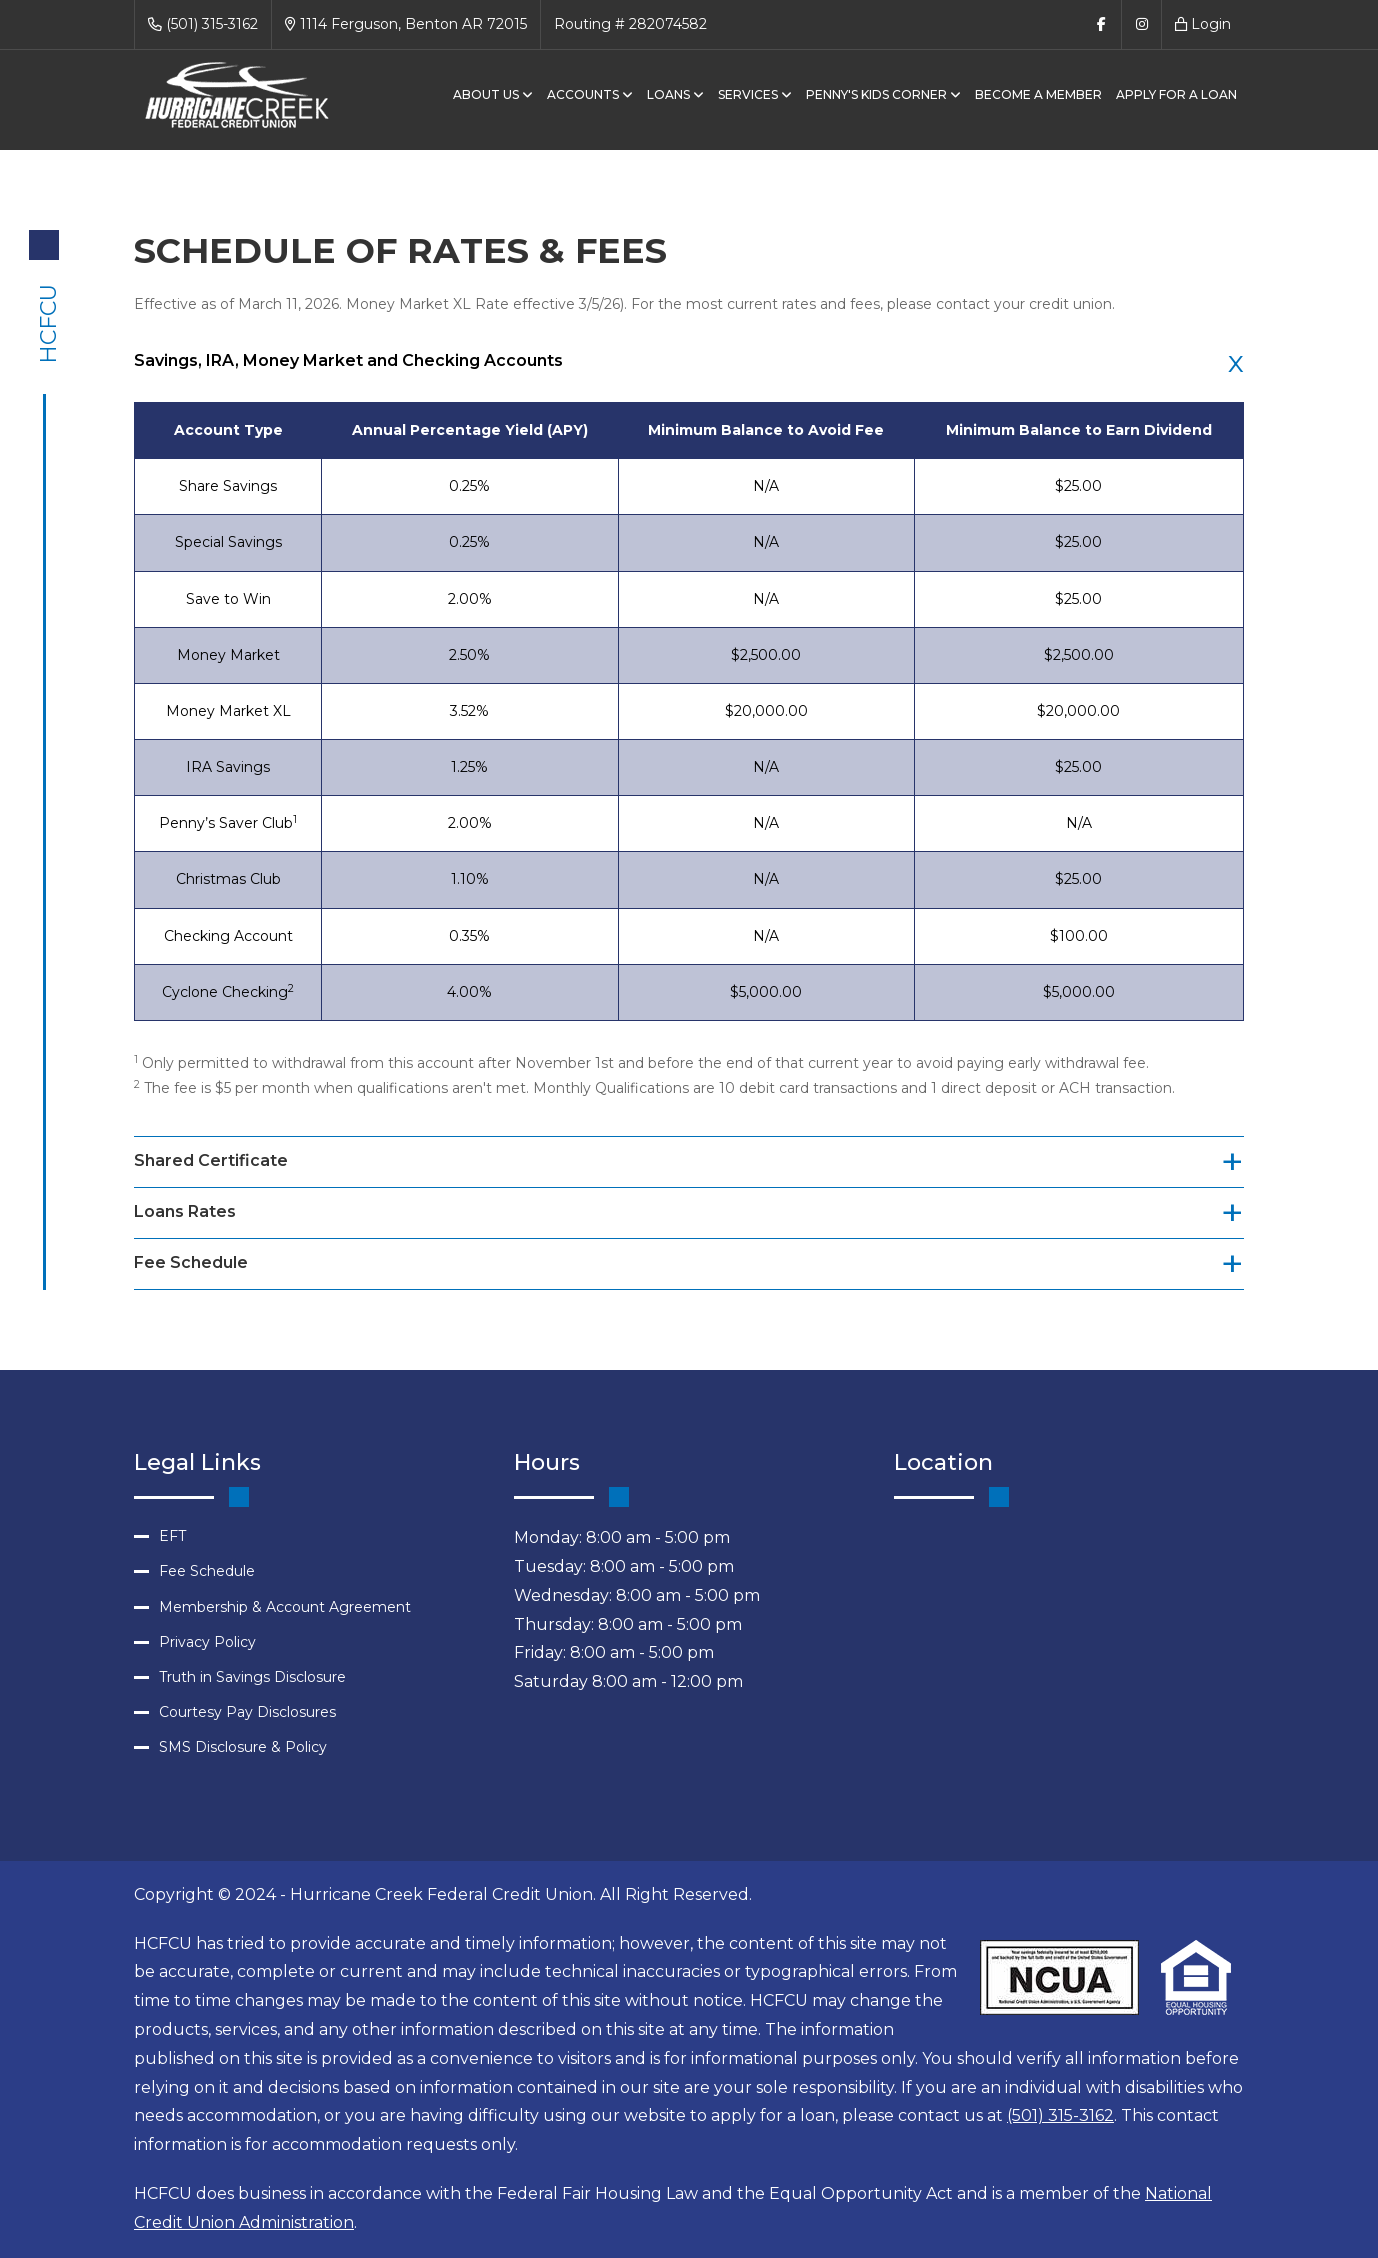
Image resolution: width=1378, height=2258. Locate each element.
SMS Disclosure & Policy (243, 1747)
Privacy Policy (207, 1642)
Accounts (590, 94)
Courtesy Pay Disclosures (247, 1712)
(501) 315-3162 (203, 24)
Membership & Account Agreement (285, 1607)
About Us (493, 94)
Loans (675, 94)
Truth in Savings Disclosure (252, 1677)
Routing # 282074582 (630, 24)
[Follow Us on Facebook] (1101, 24)
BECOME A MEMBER (1038, 94)
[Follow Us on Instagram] (1141, 24)
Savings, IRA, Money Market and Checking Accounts (348, 360)
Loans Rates (185, 1211)
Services (755, 94)
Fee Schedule (191, 1262)
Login (1203, 24)
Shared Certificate (211, 1160)
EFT (172, 1536)
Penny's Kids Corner (883, 94)
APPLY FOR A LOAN (1176, 94)
